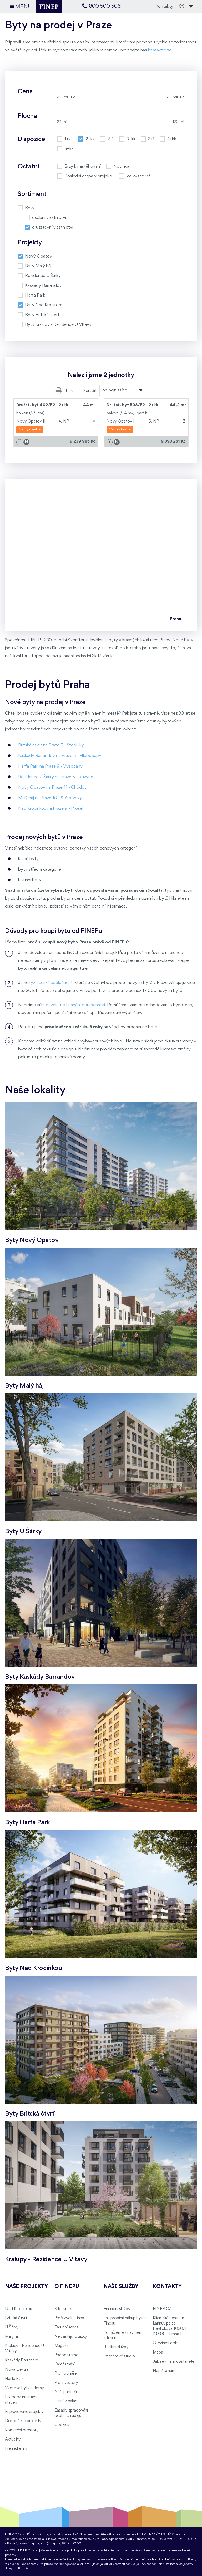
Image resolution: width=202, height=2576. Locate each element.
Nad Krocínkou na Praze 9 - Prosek (51, 809)
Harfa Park (14, 2379)
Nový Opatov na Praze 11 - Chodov (52, 787)
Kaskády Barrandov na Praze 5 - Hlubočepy (59, 756)
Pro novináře (65, 2373)
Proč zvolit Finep (69, 2318)
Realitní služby (116, 2347)
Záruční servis (66, 2327)
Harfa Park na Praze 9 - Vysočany (50, 766)
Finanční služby (117, 2309)
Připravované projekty (24, 2412)
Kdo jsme (62, 2309)
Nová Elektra (16, 2369)
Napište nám (164, 2371)
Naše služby (121, 2286)
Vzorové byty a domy (24, 2388)
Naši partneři (65, 2392)
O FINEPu (66, 2286)
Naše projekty (26, 2286)
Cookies (61, 2425)
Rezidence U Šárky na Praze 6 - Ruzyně (55, 777)
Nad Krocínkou (18, 2309)
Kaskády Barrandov (22, 2360)
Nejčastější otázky (70, 2337)
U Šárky (11, 2327)
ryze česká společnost (51, 983)
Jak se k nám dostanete (173, 2362)
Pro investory (66, 2383)
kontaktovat (160, 50)
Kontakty (164, 6)
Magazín (61, 2346)
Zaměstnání (64, 2364)
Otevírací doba (166, 2343)
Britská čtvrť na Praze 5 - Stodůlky (51, 745)
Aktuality (13, 2439)
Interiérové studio (119, 2356)
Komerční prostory (21, 2430)
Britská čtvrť (16, 2318)
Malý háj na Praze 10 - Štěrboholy (50, 798)
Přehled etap (16, 2449)
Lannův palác (65, 2401)
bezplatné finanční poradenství (75, 1005)
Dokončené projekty (23, 2421)
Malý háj (12, 2337)
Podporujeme (66, 2355)
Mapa (158, 2352)
